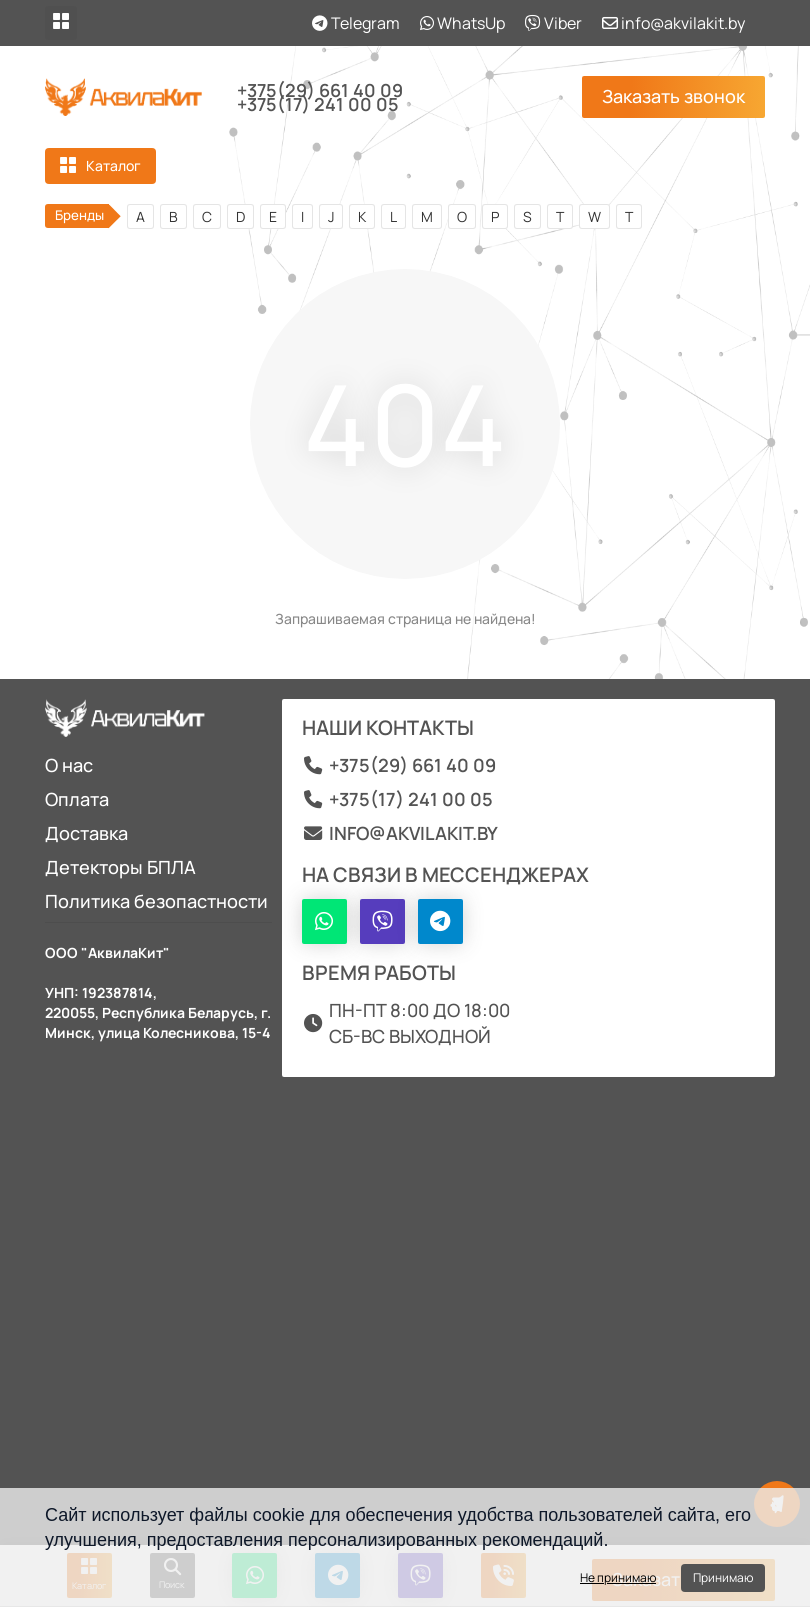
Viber (553, 23)
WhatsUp (462, 23)
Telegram (356, 23)
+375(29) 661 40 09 (320, 90)
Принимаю (723, 1577)
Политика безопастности (156, 901)
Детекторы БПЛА (120, 867)
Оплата (77, 799)
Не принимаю (618, 1577)
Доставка (86, 833)
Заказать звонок (673, 96)
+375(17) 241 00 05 (318, 104)
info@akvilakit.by (673, 23)
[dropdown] (61, 23)
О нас (69, 765)
